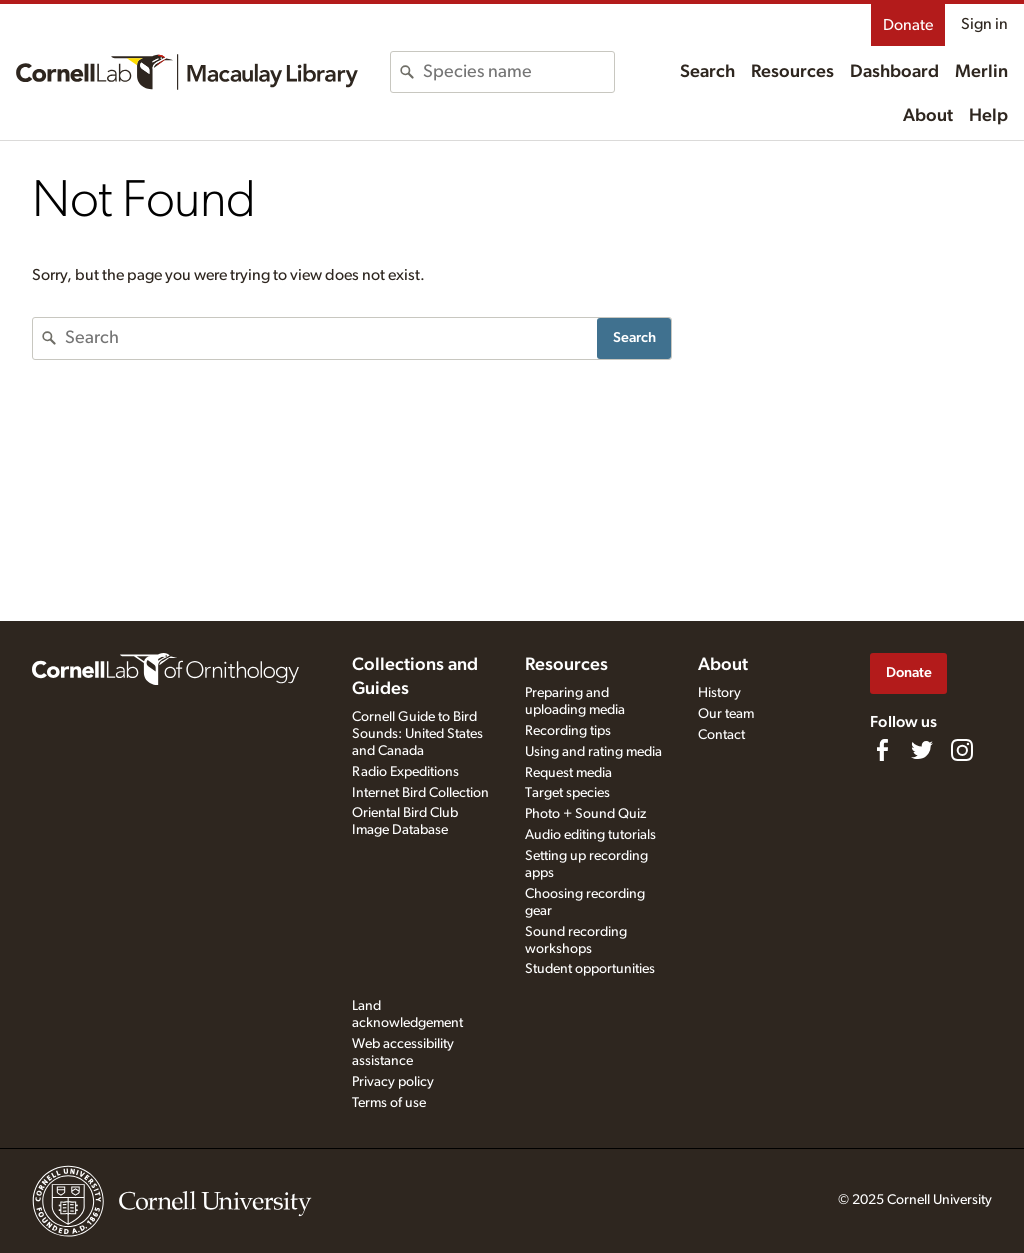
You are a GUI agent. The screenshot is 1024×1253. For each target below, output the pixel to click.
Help (988, 116)
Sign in (984, 24)
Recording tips (568, 731)
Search (707, 72)
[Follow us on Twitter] (922, 750)
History (719, 693)
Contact (721, 735)
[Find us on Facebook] (882, 750)
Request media (568, 773)
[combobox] (518, 72)
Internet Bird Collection (420, 793)
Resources (792, 72)
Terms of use (389, 1103)
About (928, 116)
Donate (908, 25)
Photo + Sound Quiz (585, 814)
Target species (567, 793)
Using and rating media (593, 752)
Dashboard (894, 72)
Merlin (981, 72)
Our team (726, 714)
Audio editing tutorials (590, 835)
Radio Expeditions (405, 772)
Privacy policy (393, 1082)
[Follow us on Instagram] (962, 750)
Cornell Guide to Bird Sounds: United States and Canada (417, 734)
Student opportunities (590, 969)
